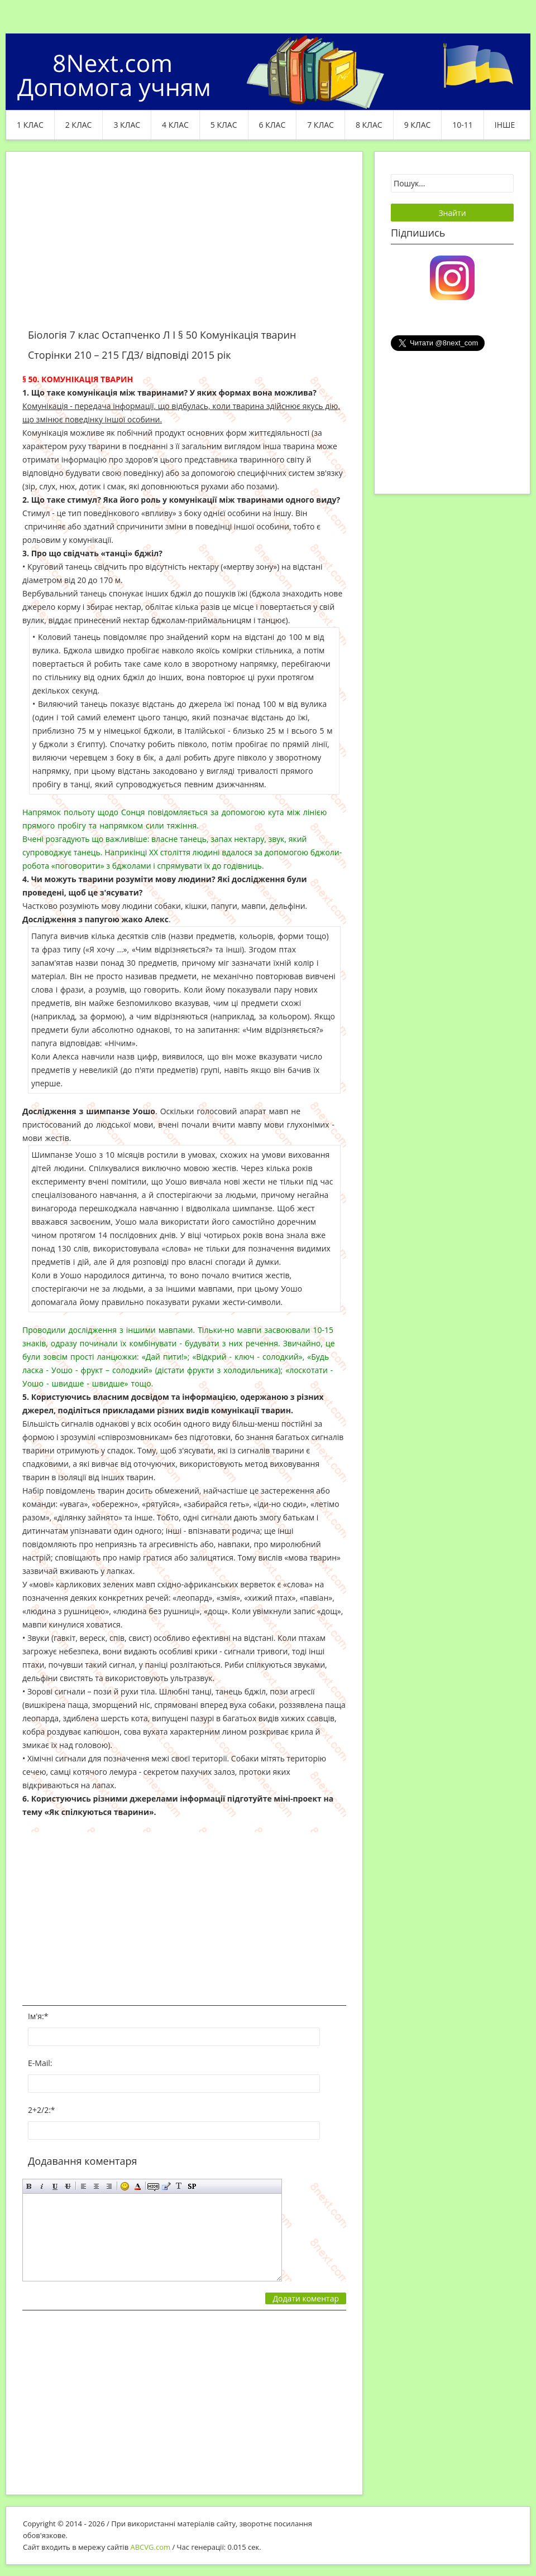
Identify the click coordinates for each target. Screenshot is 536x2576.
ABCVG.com (151, 2547)
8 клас (369, 124)
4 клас (175, 124)
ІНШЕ (505, 124)
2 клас (78, 124)
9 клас (417, 124)
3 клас (126, 124)
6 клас (272, 124)
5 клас (223, 124)
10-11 (462, 124)
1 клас (30, 124)
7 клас (320, 124)
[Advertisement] (184, 246)
